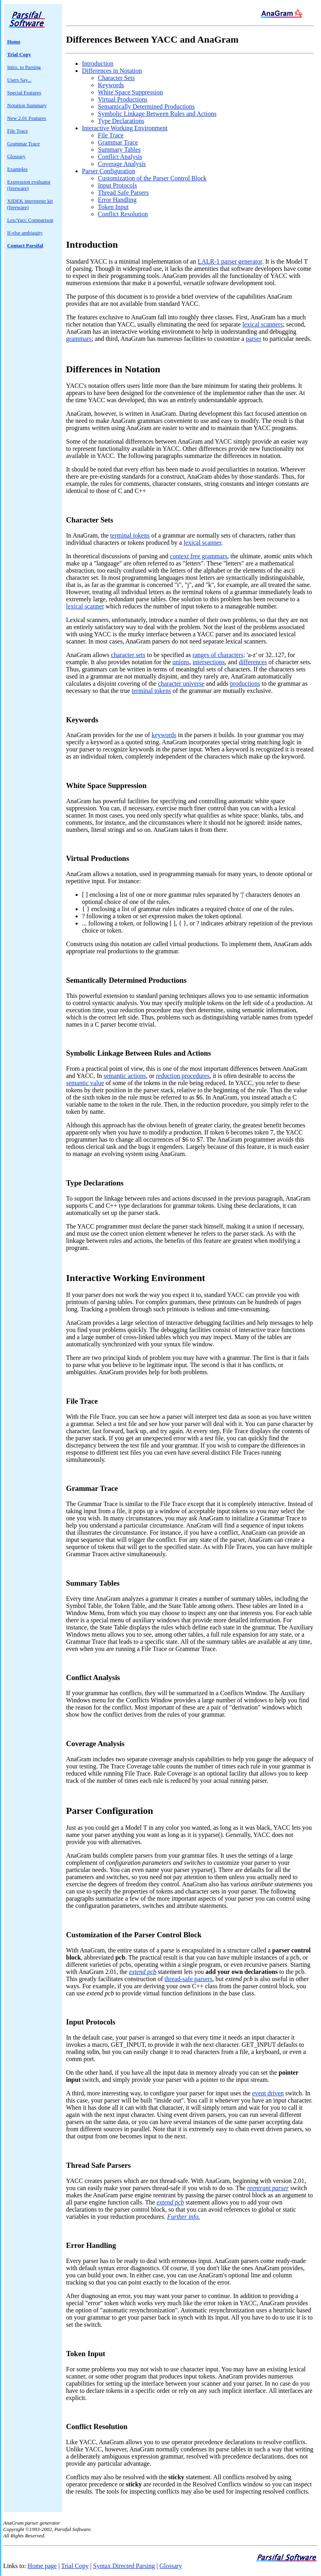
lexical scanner (202, 542)
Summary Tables (119, 149)
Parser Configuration (108, 171)
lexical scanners (262, 324)
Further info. (183, 2216)
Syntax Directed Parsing (124, 2565)
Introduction (97, 63)
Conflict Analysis (120, 156)
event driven (268, 2093)
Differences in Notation (112, 70)
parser (253, 338)
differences (253, 662)
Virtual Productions (123, 99)
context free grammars (198, 556)
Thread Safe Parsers (123, 192)
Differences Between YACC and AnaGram (152, 39)
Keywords (111, 85)
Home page (41, 2565)
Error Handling (117, 199)
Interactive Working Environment (124, 128)
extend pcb (142, 1971)
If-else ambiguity (25, 233)
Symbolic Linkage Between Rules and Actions (157, 113)
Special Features (24, 93)
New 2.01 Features (26, 118)
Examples (17, 169)
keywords (164, 735)
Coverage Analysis (122, 163)
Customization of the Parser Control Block (152, 178)
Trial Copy (75, 2565)
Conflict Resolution (123, 214)
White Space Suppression (130, 92)
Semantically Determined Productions (146, 106)
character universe (181, 683)
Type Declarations (121, 120)
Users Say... (19, 80)
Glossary (16, 156)
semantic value (85, 1083)
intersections (209, 662)
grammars (78, 338)
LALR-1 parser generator (230, 261)
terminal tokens (130, 535)
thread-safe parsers (188, 1979)
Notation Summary (27, 105)
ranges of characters (218, 654)
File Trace (17, 131)
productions (245, 683)
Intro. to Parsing (24, 67)
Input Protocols (117, 185)
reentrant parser (268, 2188)
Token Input (113, 206)
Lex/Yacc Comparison (30, 220)
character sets (128, 654)
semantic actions (125, 1075)
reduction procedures (183, 1075)
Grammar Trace (23, 144)
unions (180, 662)
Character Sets (116, 77)
